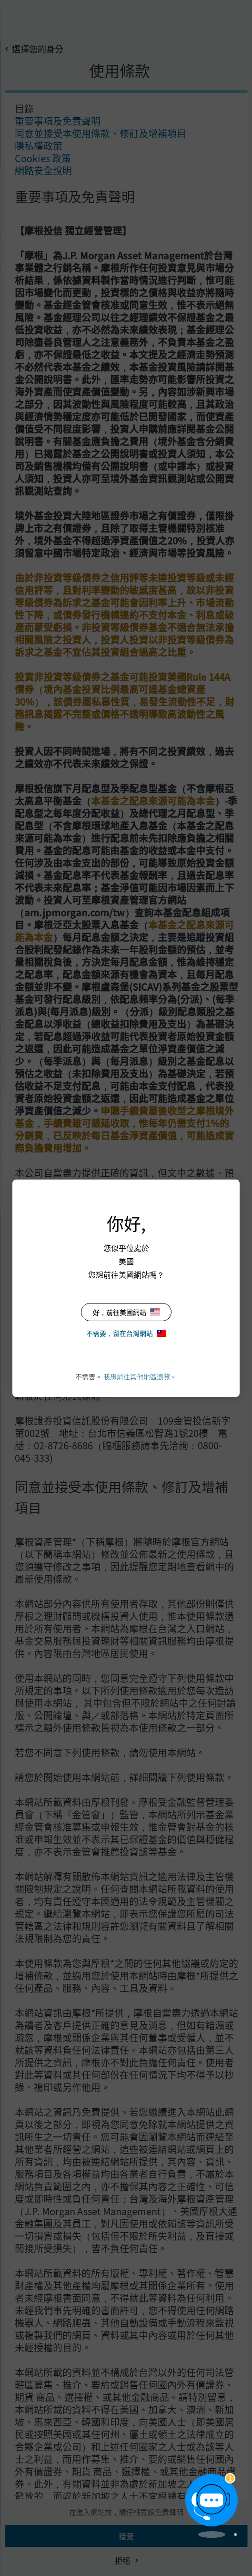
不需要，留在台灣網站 (126, 1333)
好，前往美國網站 (126, 1312)
